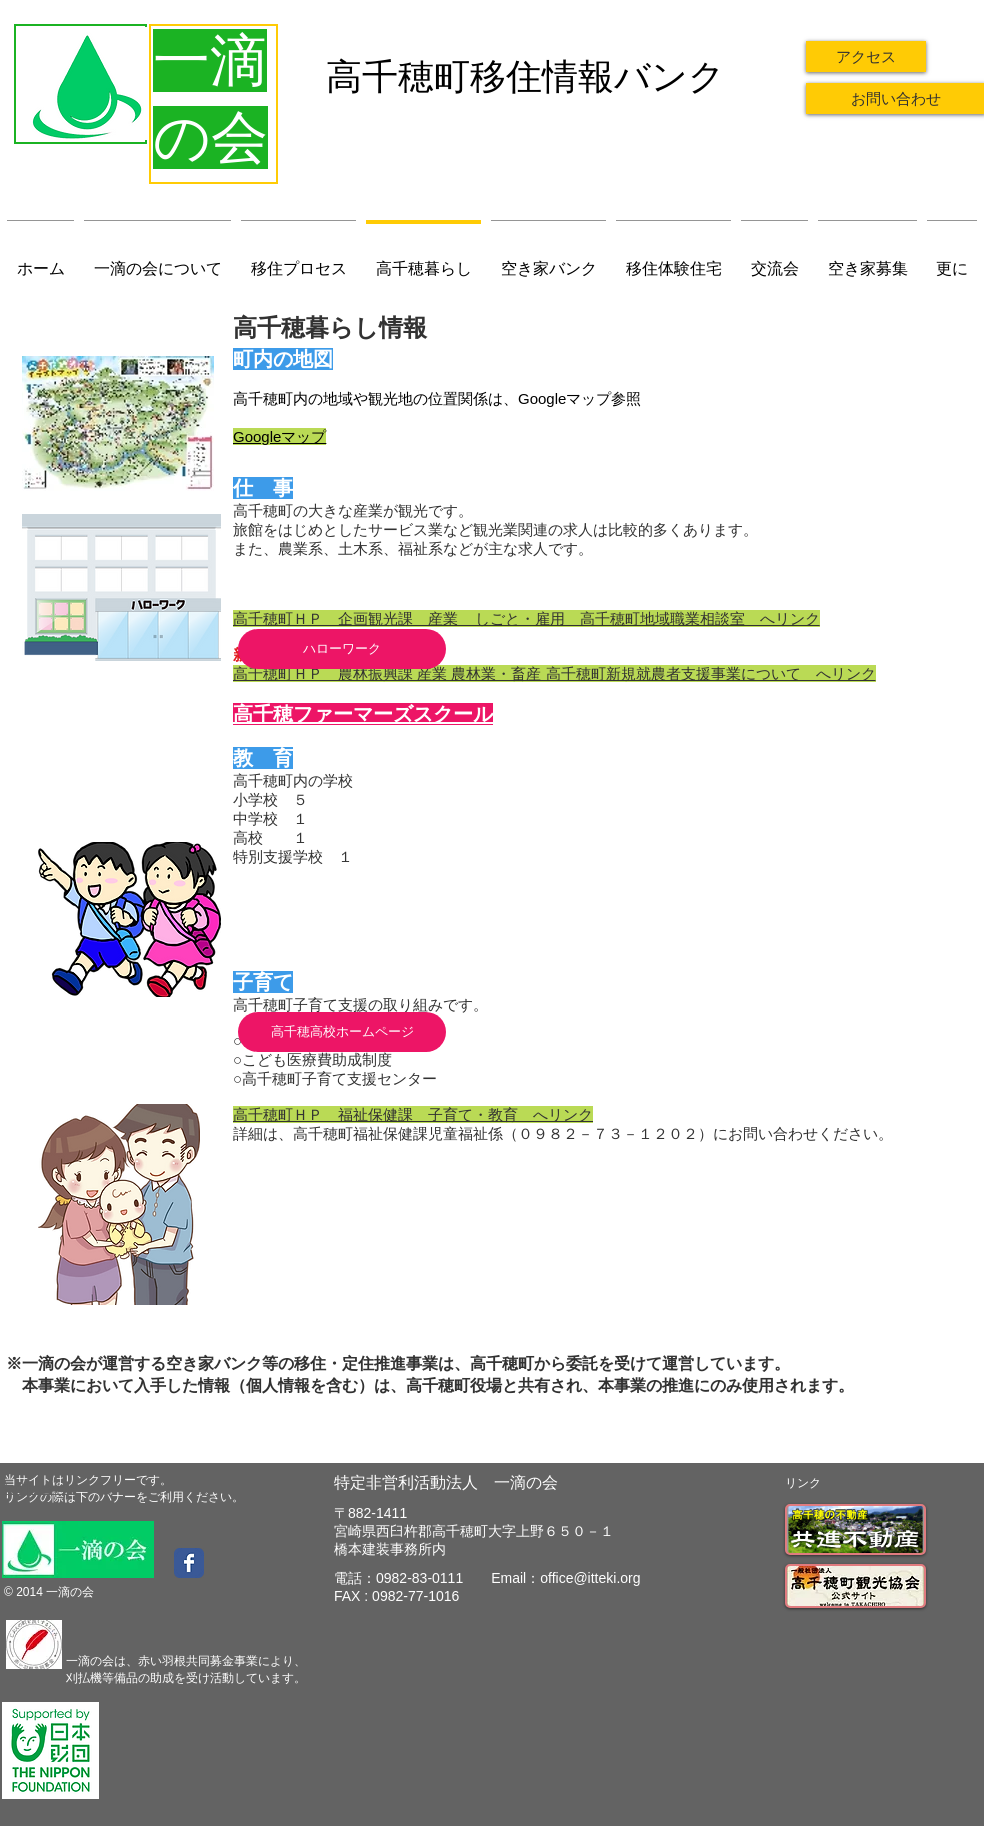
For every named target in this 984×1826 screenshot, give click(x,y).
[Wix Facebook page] (189, 1563)
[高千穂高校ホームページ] (342, 1032)
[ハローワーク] (342, 649)
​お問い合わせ (41, 1488)
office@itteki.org (590, 1578)
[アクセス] (866, 56)
